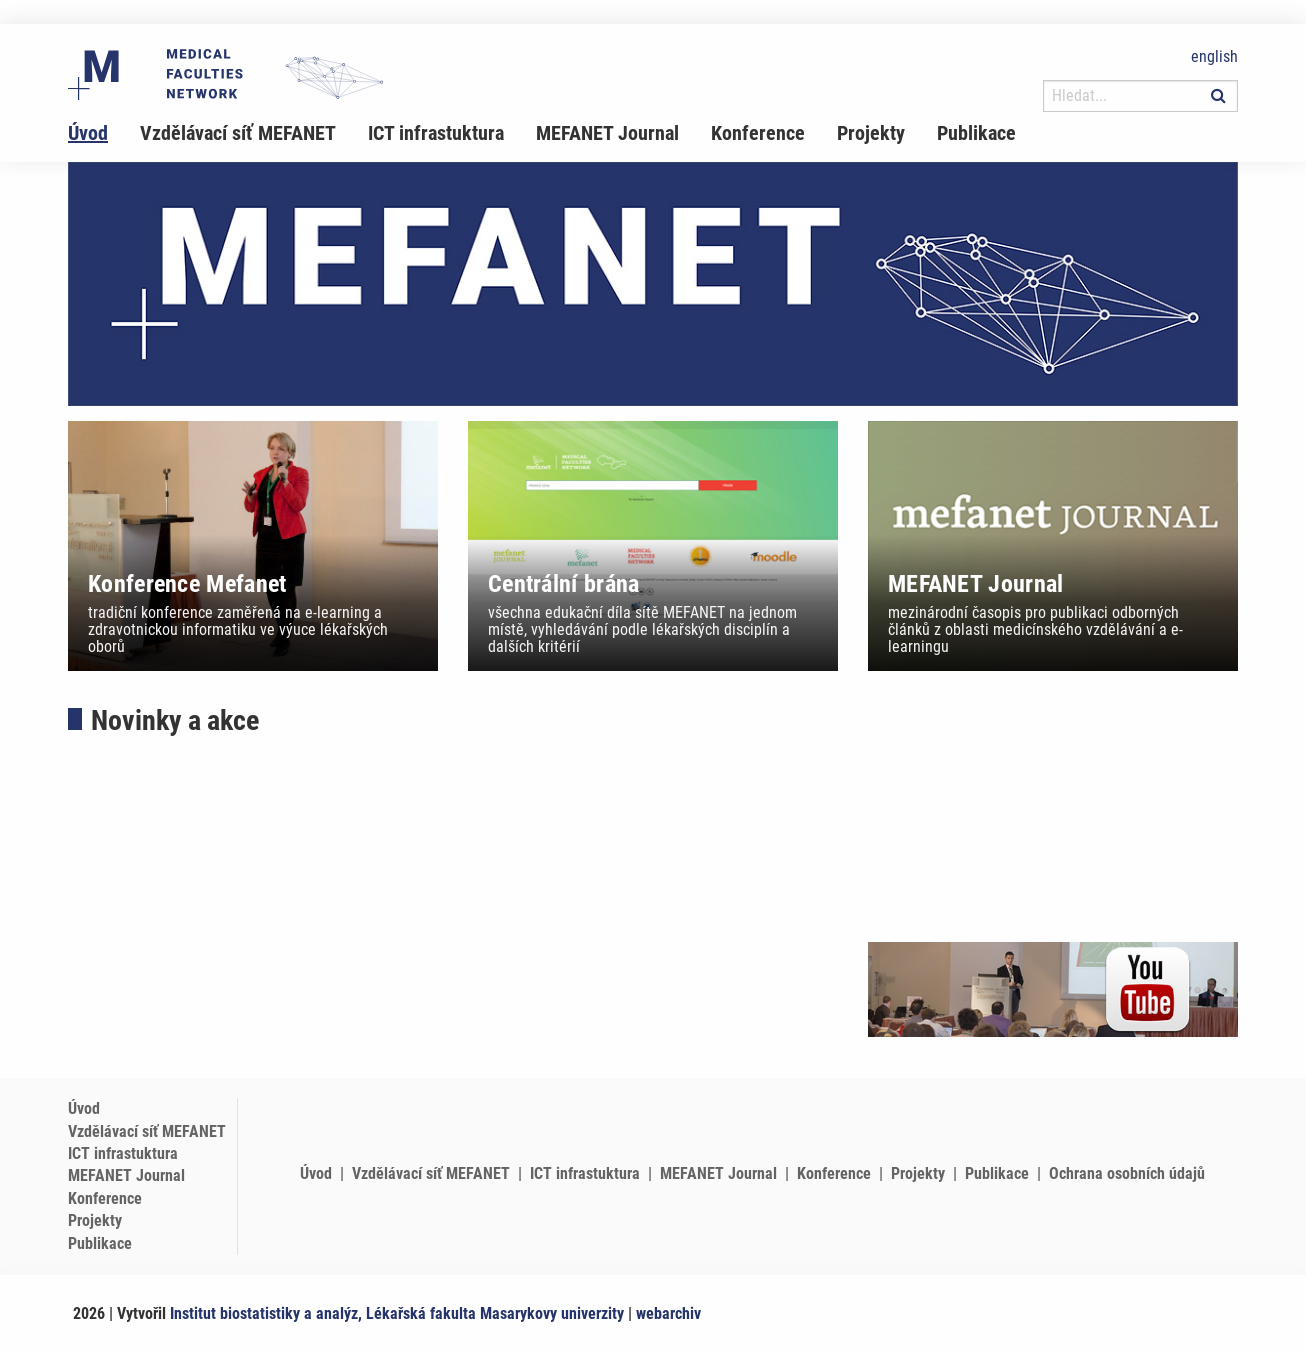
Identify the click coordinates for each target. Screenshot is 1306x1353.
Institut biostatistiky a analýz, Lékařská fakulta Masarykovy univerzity (397, 1313)
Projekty (871, 133)
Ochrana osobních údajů (1127, 1173)
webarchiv (668, 1313)
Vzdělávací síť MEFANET (238, 133)
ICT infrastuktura (436, 133)
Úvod (88, 133)
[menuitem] (104, 133)
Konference (758, 133)
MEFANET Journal (607, 133)
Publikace (976, 133)
